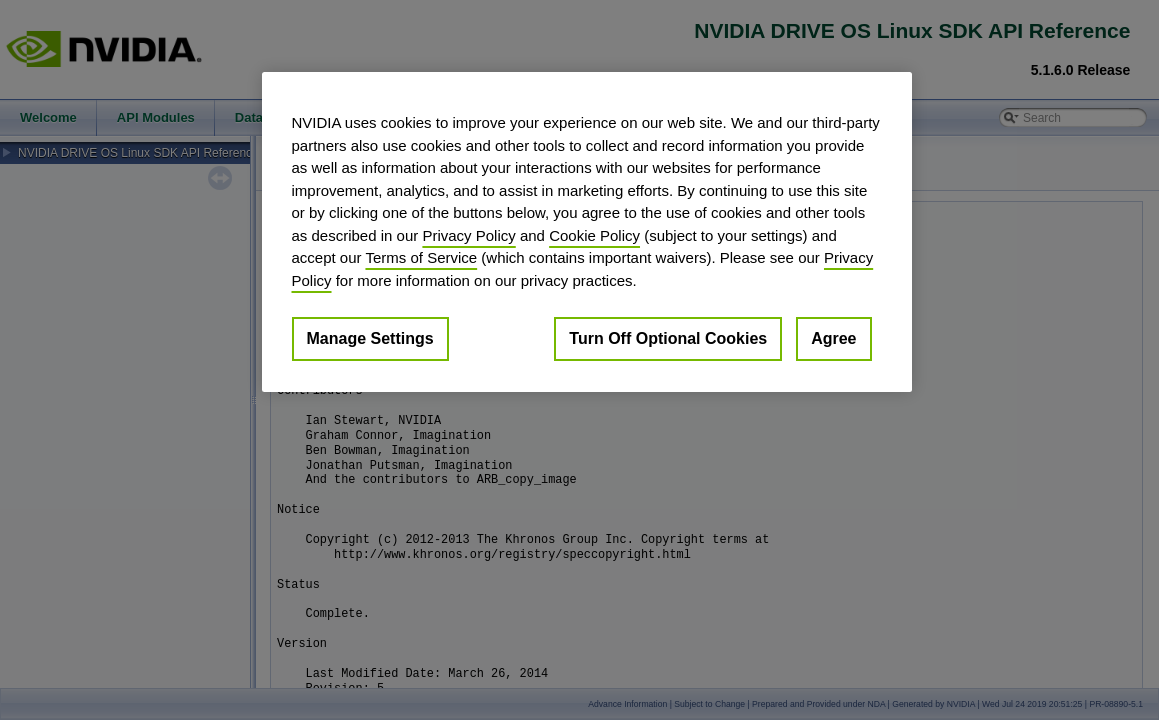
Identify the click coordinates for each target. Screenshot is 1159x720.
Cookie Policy (594, 235)
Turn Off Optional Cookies (668, 338)
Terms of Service (421, 257)
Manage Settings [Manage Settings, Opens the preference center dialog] (370, 338)
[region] (587, 232)
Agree (833, 338)
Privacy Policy (468, 235)
